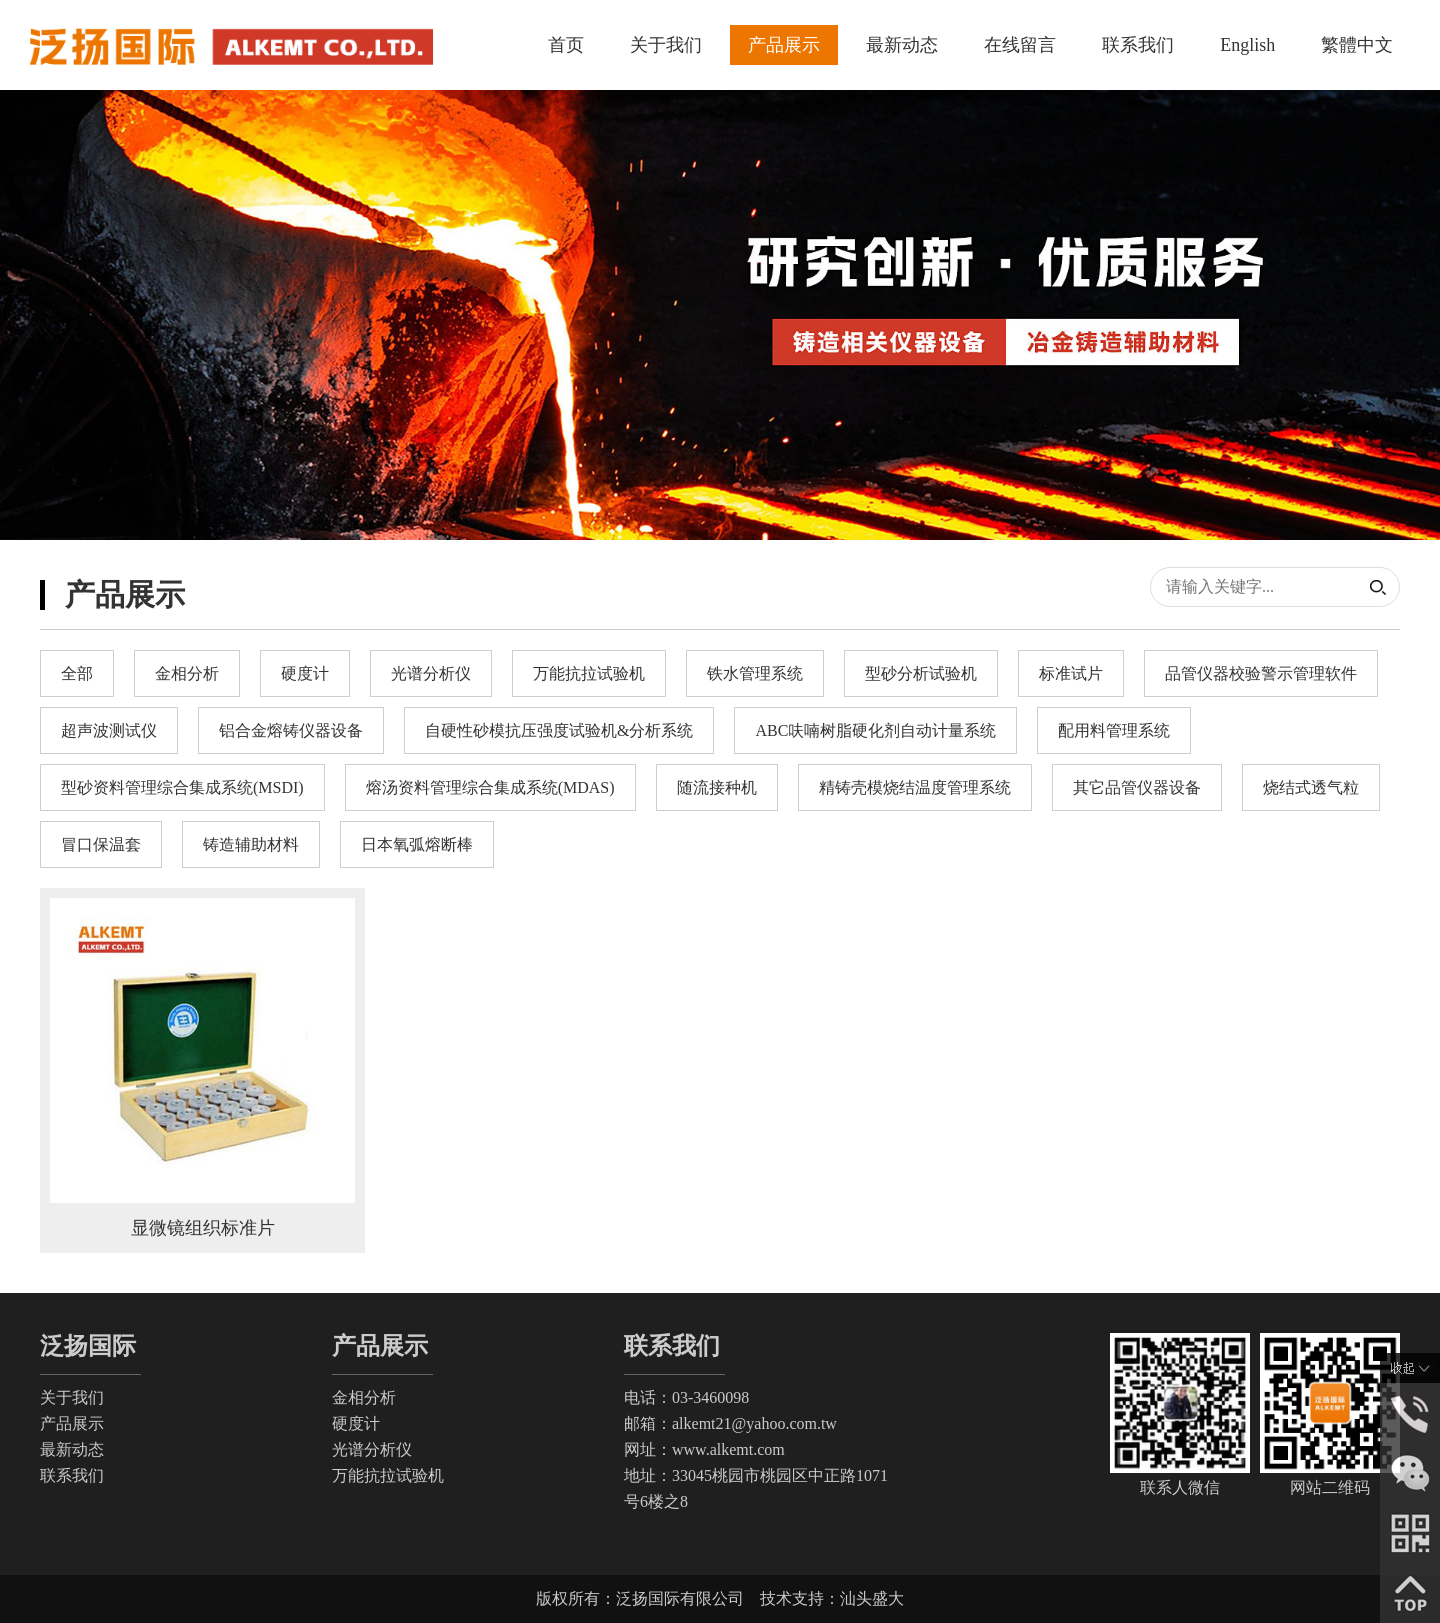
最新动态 (902, 45)
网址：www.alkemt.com (704, 1449)
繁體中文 (1357, 45)
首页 (566, 45)
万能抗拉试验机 (388, 1475)
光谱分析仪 (372, 1449)
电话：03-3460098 (686, 1397)
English (1247, 45)
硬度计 (356, 1423)
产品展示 (784, 45)
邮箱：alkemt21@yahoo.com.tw (730, 1423)
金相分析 (364, 1397)
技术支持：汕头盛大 (832, 1598)
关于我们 (666, 45)
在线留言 (1020, 45)
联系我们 (1138, 45)
